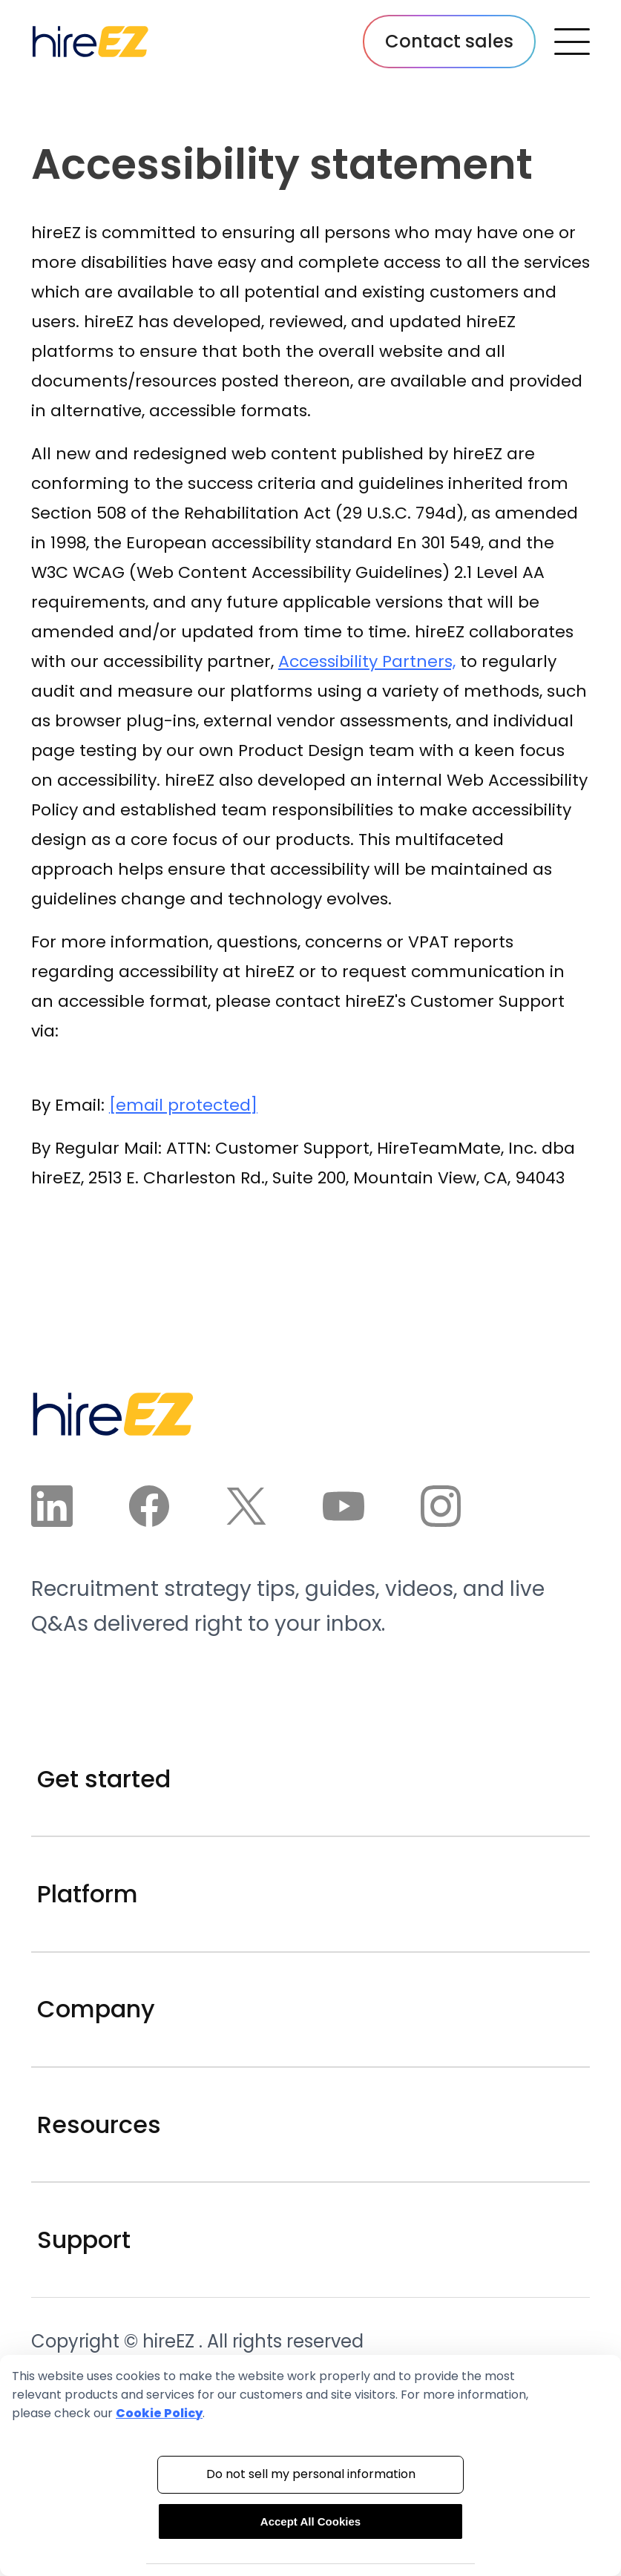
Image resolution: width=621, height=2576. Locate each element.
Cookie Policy (159, 2413)
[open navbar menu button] (572, 41)
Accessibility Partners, (367, 661)
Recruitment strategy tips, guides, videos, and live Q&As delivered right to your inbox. (288, 1606)
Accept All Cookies (310, 2521)
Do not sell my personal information (310, 2474)
